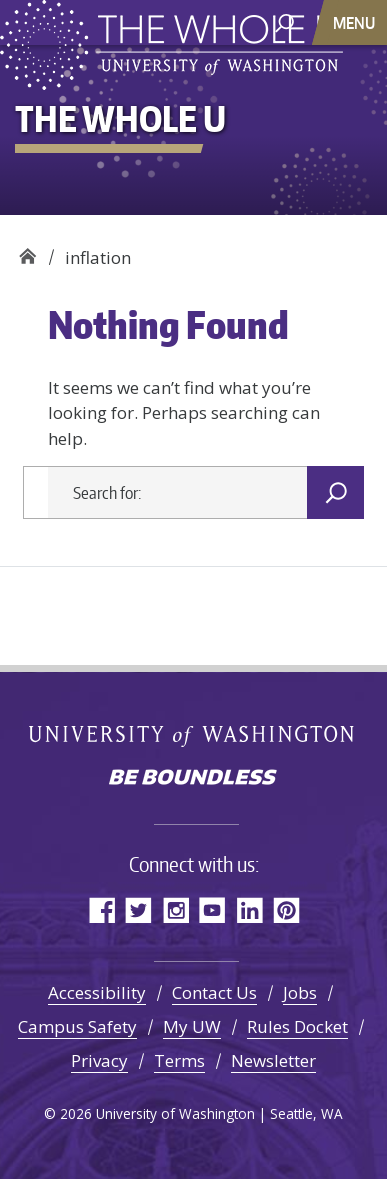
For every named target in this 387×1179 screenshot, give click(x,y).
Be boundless (194, 779)
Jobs (300, 992)
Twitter (138, 909)
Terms (179, 1060)
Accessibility (97, 992)
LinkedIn (249, 909)
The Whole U (27, 250)
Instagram (175, 909)
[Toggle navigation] (356, 22)
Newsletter (273, 1060)
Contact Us (214, 992)
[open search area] (284, 21)
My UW (192, 1026)
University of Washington (193, 735)
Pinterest (286, 909)
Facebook (101, 909)
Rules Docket (297, 1026)
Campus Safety (77, 1026)
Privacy (99, 1060)
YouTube (212, 909)
